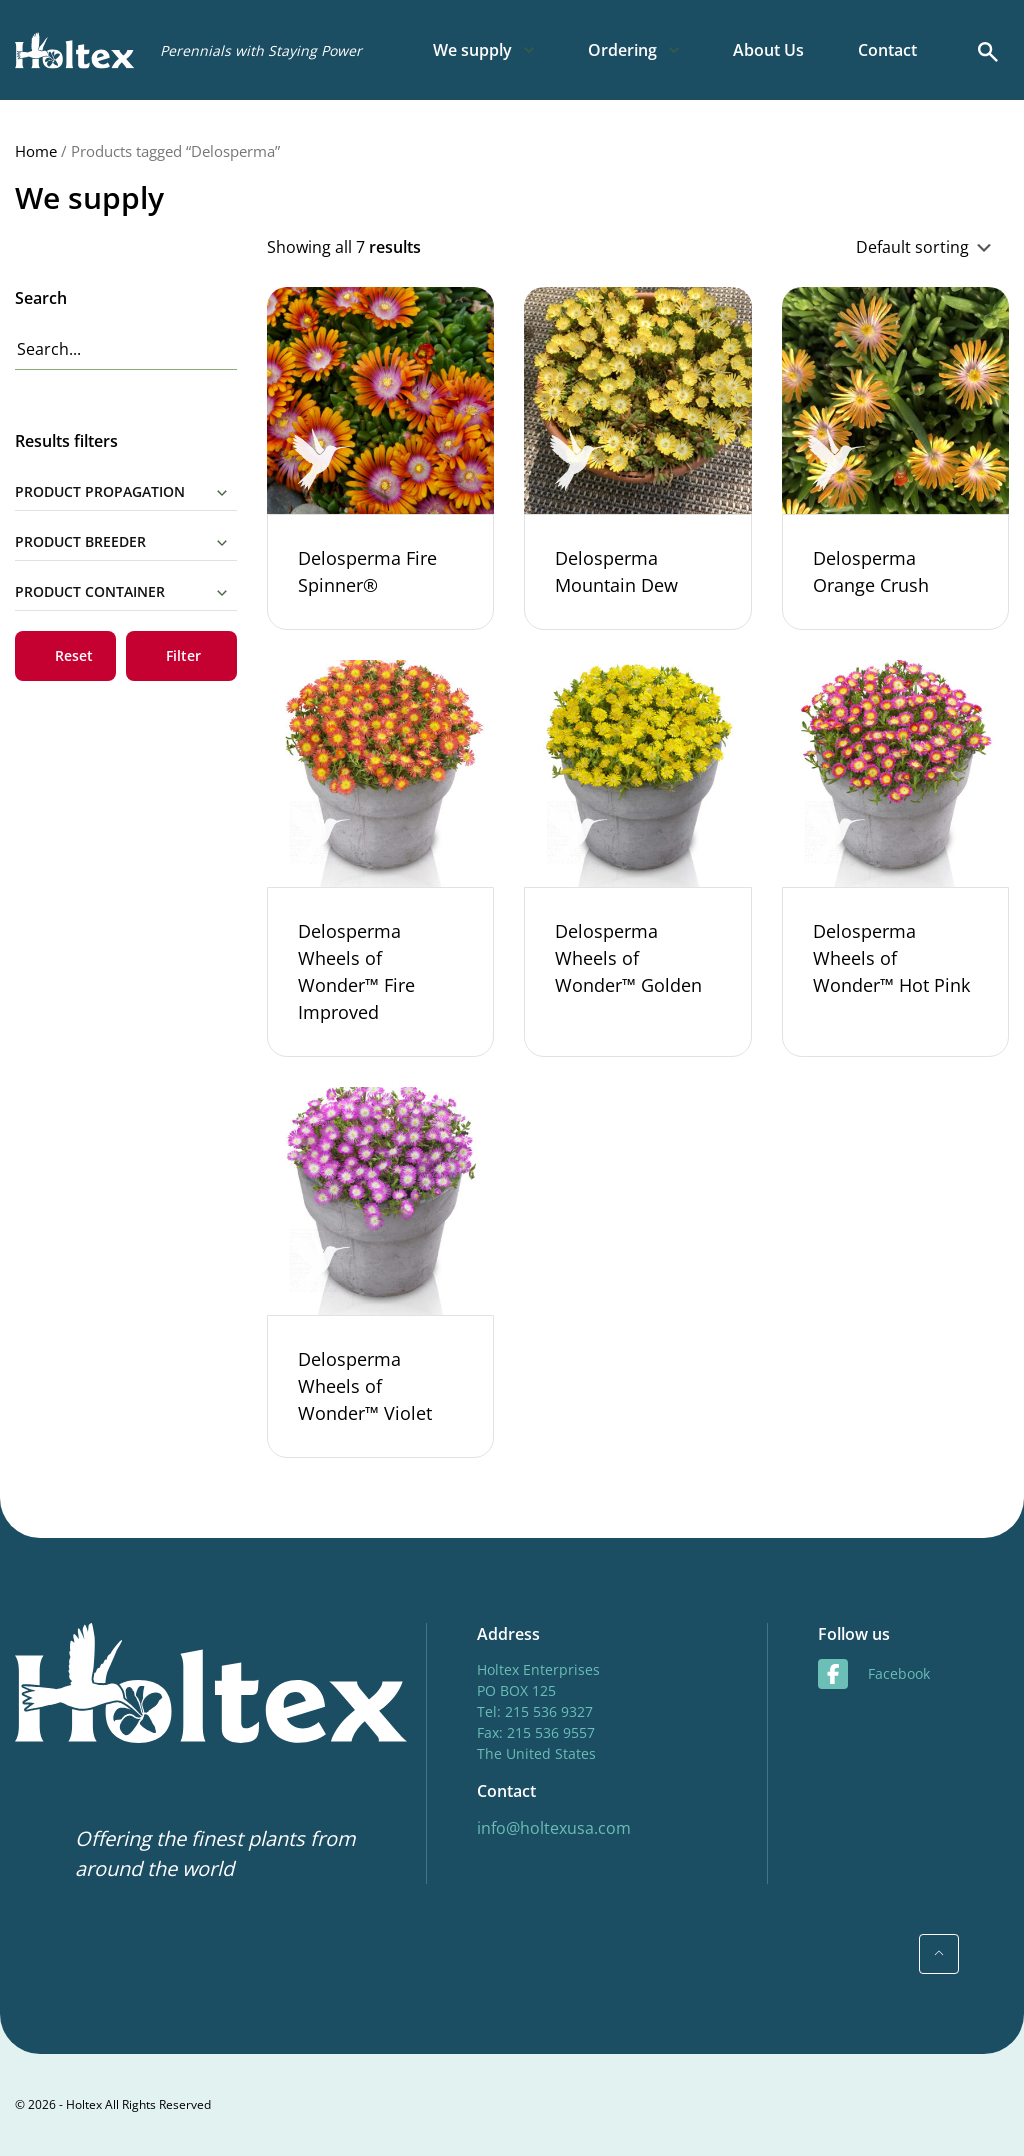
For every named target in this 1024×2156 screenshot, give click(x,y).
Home (36, 151)
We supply (472, 50)
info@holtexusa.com (554, 1828)
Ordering (622, 50)
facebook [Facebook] (874, 1674)
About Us (768, 50)
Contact (887, 50)
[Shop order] (831, 247)
